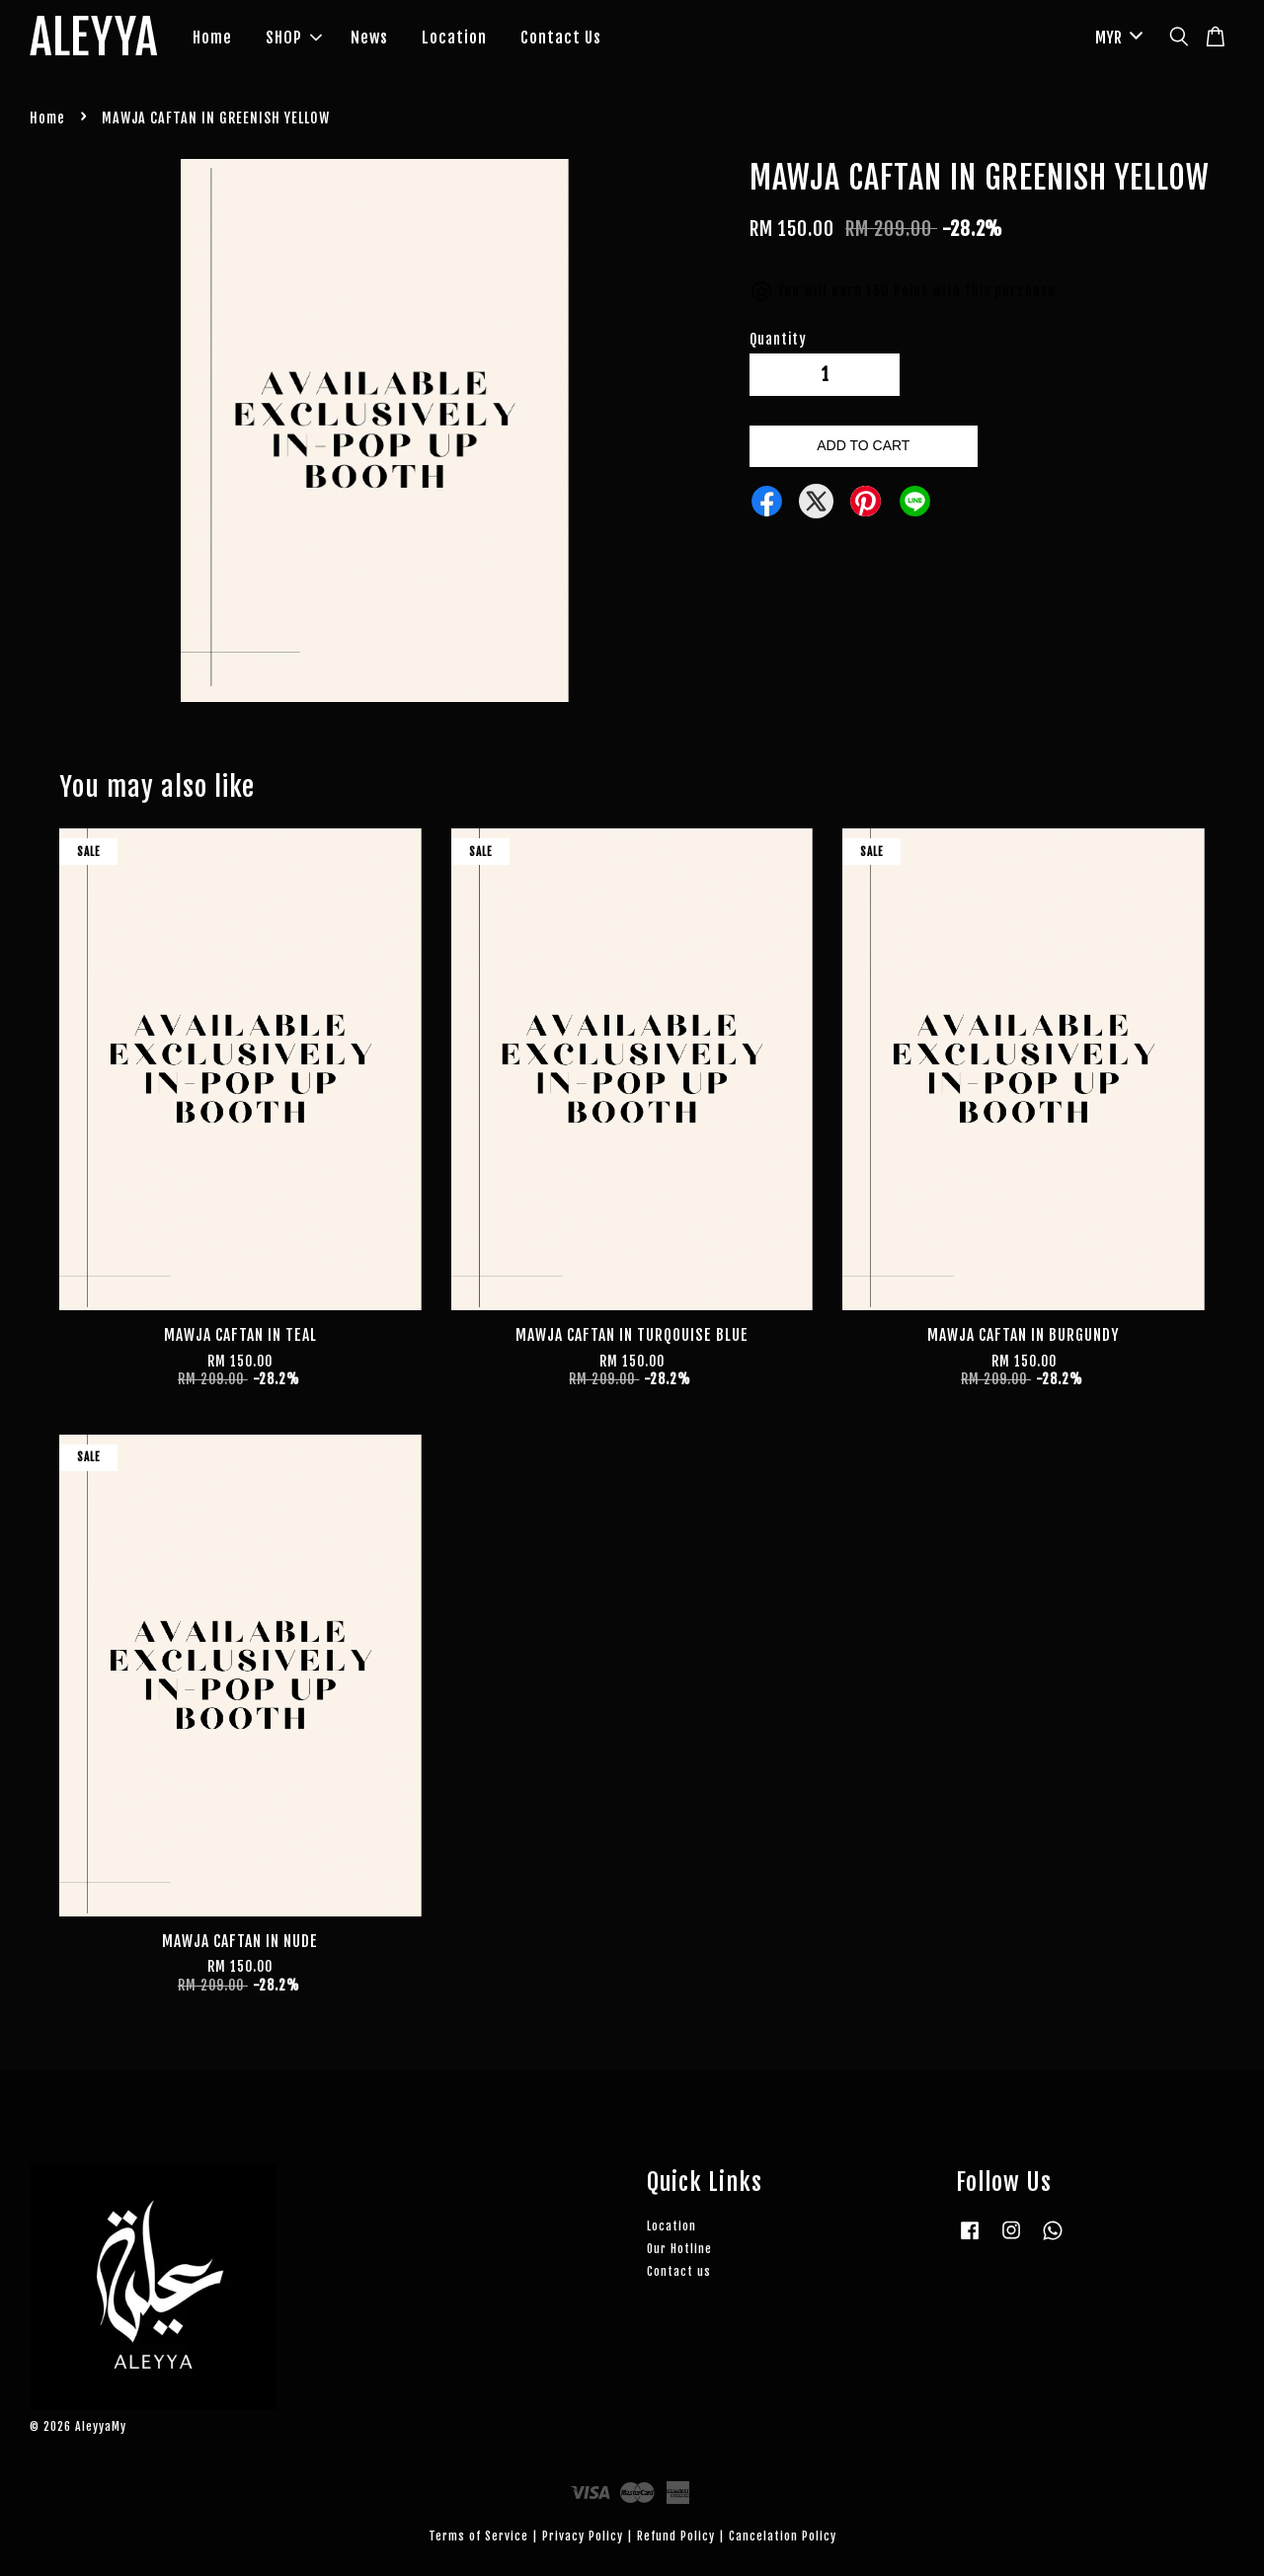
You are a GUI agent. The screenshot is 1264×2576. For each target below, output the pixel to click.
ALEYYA (94, 38)
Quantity (778, 339)
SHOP (294, 37)
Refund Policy (676, 2536)
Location (454, 37)
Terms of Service (478, 2536)
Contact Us (560, 37)
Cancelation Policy (782, 2536)
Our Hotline (679, 2248)
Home (212, 37)
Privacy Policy (582, 2536)
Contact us (679, 2271)
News (369, 37)
